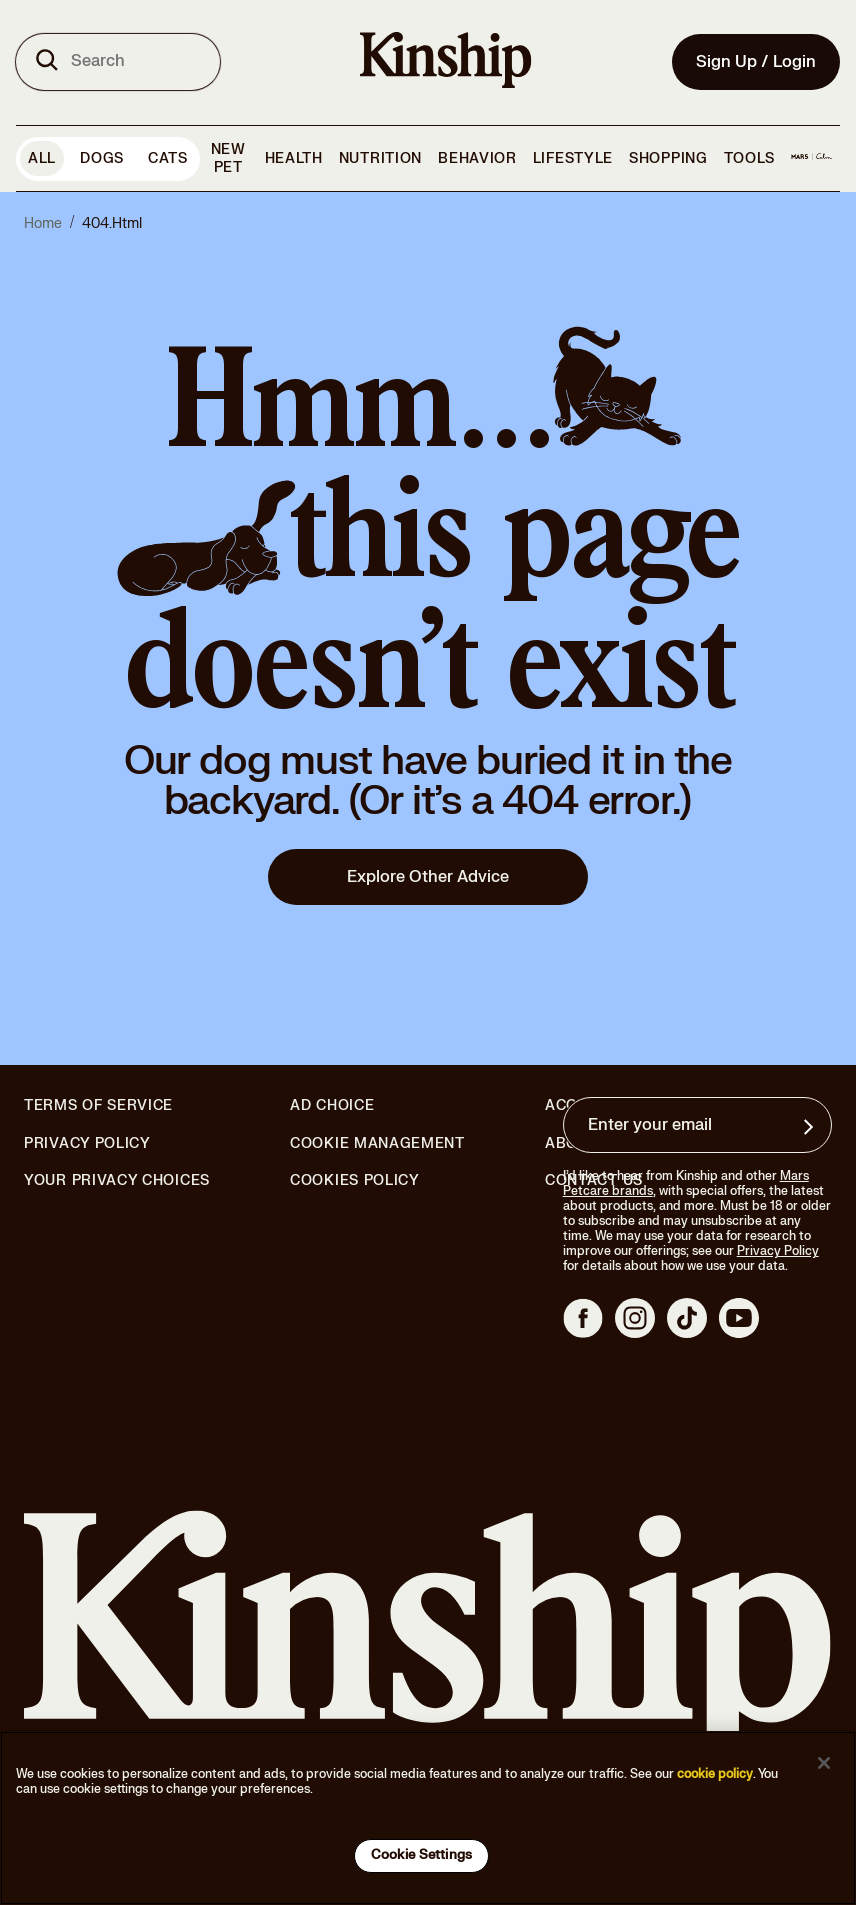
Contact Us (594, 1180)
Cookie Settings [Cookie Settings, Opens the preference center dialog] (421, 1855)
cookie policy (715, 1774)
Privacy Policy (87, 1144)
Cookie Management (377, 1143)
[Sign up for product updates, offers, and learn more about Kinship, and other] (811, 1127)
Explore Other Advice (428, 877)
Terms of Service (98, 1105)
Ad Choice (332, 1106)
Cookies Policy (355, 1181)
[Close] (824, 1763)
